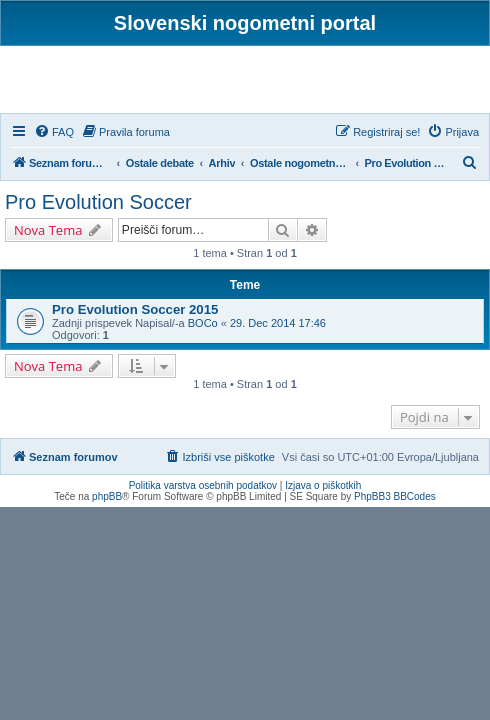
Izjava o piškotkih (323, 485)
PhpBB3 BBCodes (395, 496)
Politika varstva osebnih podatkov (203, 485)
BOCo (203, 323)
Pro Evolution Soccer (98, 202)
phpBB (107, 496)
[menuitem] (54, 132)
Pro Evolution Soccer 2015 (135, 309)
